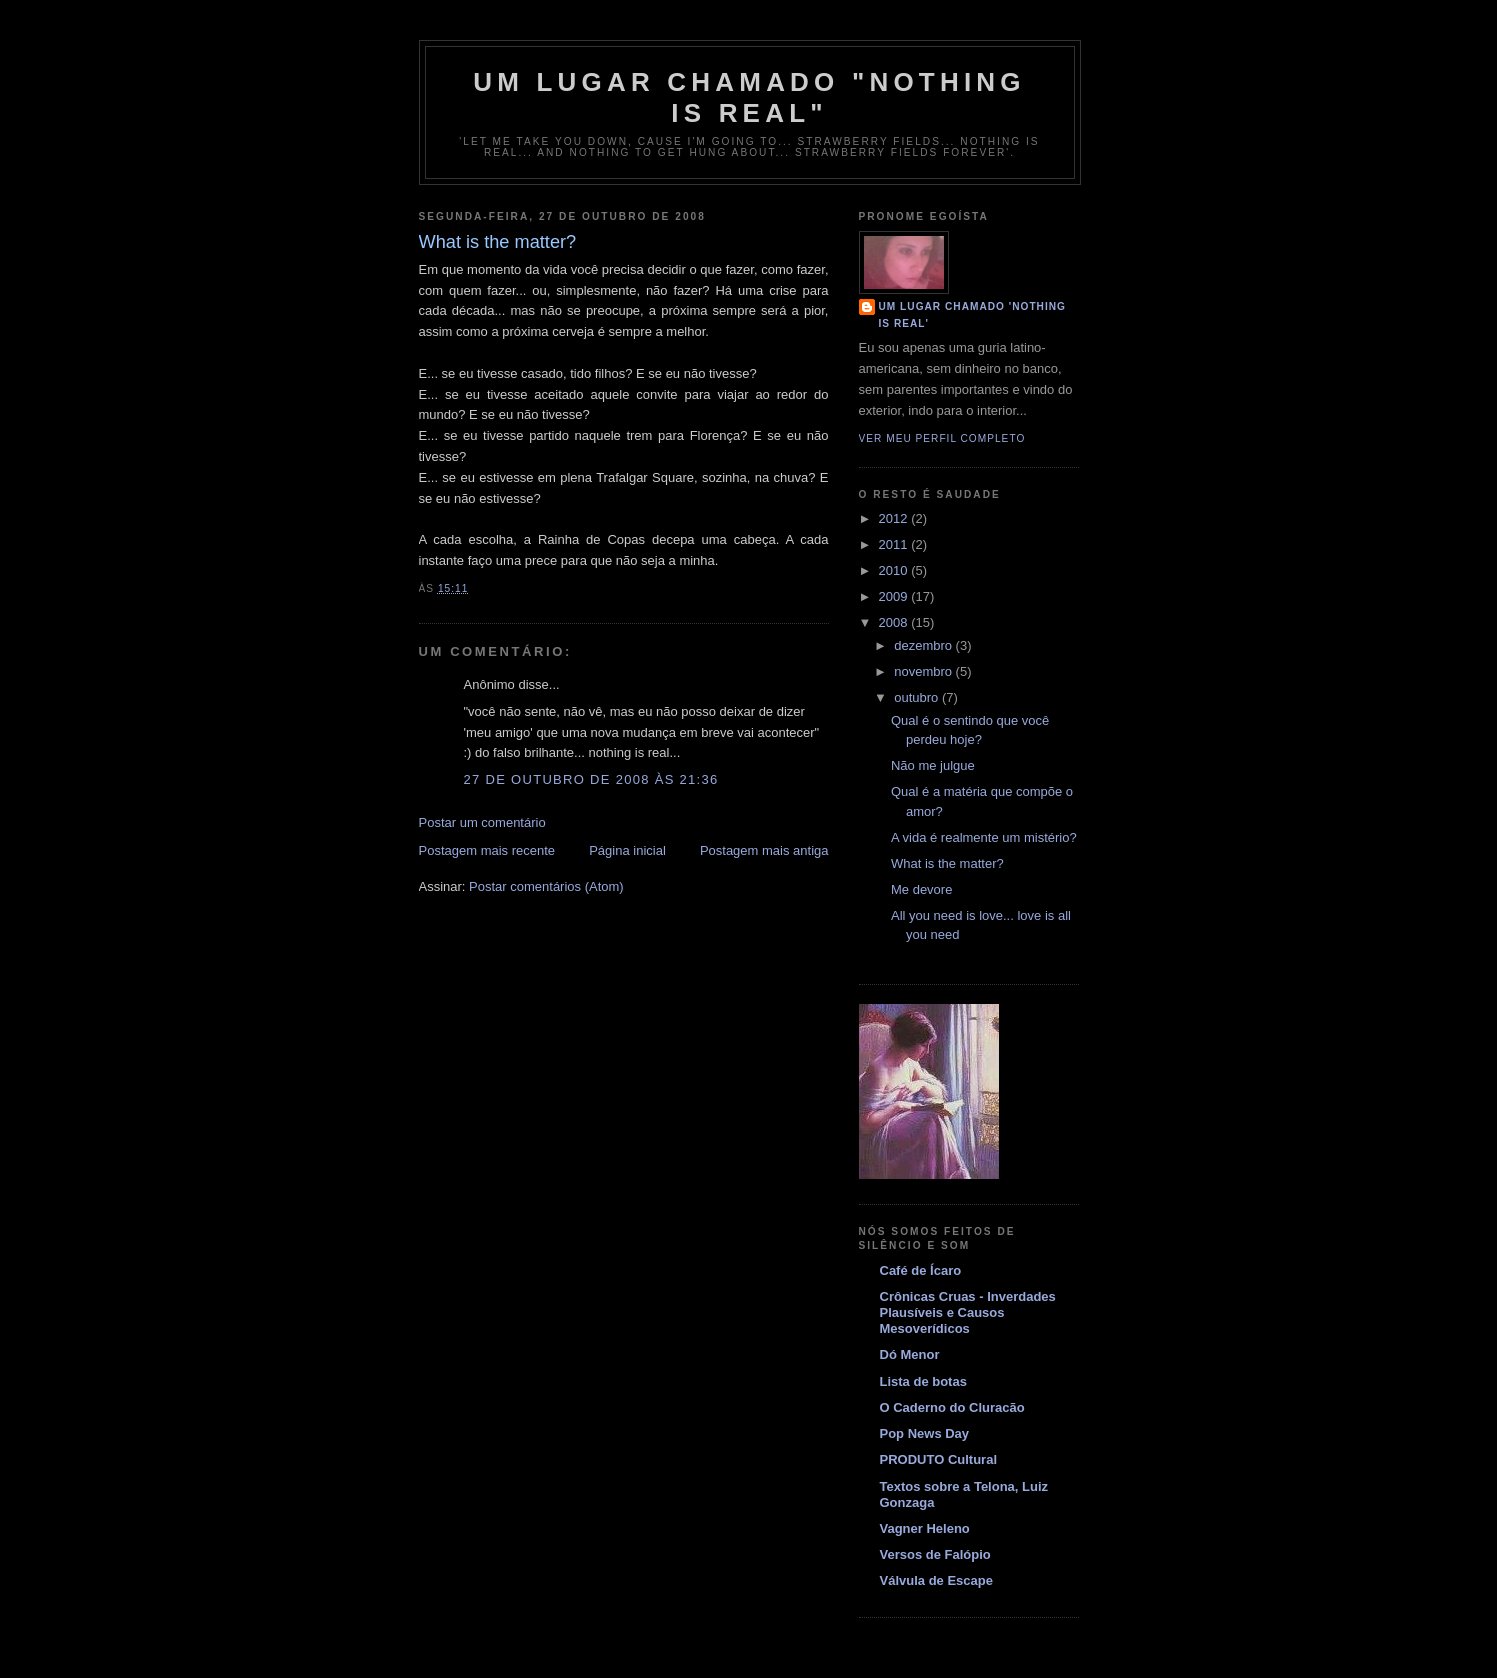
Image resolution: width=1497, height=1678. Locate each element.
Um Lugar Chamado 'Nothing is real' (973, 314)
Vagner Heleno (925, 1528)
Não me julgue (933, 765)
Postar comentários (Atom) (546, 886)
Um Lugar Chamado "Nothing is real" (749, 97)
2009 (895, 596)
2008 (895, 622)
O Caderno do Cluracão (952, 1407)
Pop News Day (925, 1433)
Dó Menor (910, 1354)
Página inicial (627, 850)
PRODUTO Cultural (939, 1459)
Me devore (921, 889)
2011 (895, 544)
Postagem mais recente (487, 850)
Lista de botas (923, 1381)
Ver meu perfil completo (942, 438)
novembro (924, 671)
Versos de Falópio (935, 1554)
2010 (895, 570)
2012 (895, 518)
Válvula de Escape (936, 1580)
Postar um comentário (482, 822)
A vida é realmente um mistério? (984, 837)
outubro (918, 697)
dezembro (924, 645)
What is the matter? (947, 863)
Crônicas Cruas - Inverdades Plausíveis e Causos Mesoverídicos (968, 1312)
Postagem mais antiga (764, 850)
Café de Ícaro (921, 1270)
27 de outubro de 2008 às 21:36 (591, 779)
